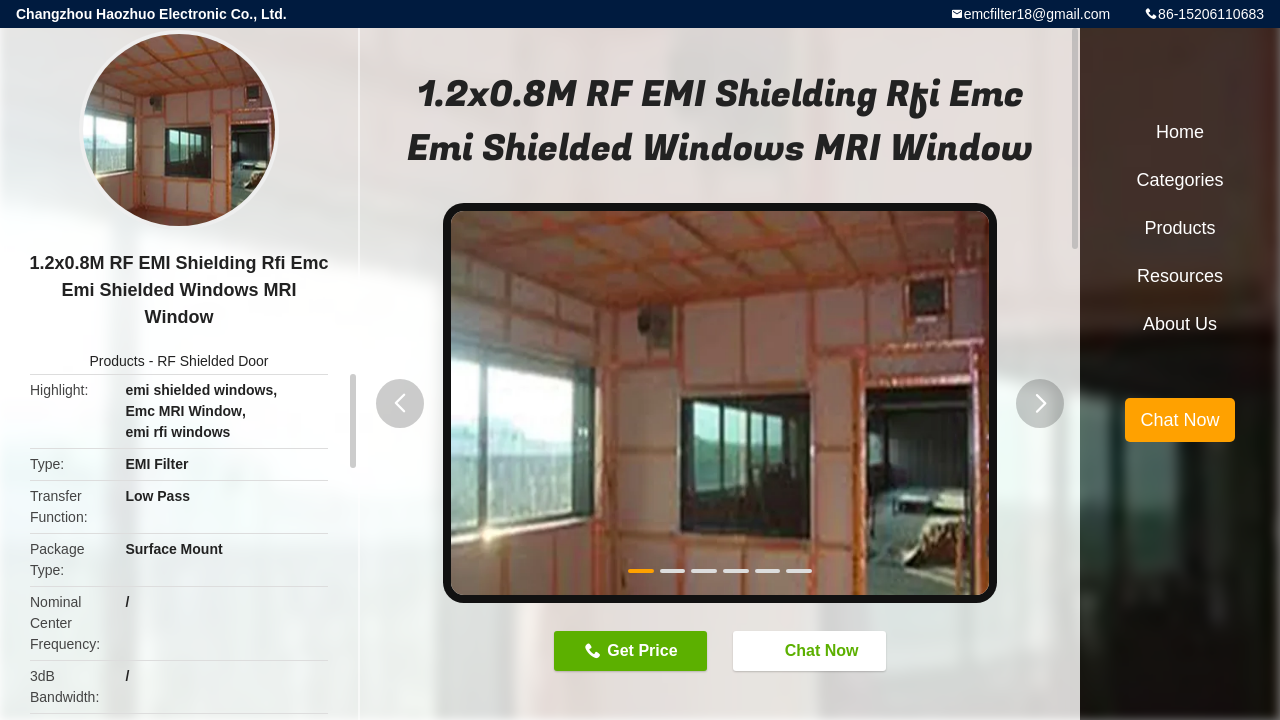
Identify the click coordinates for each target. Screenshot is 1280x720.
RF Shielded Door (212, 361)
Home (1180, 132)
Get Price (642, 650)
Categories (1179, 180)
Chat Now (812, 650)
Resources (1180, 276)
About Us (1180, 324)
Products (117, 361)
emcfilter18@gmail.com (1037, 14)
